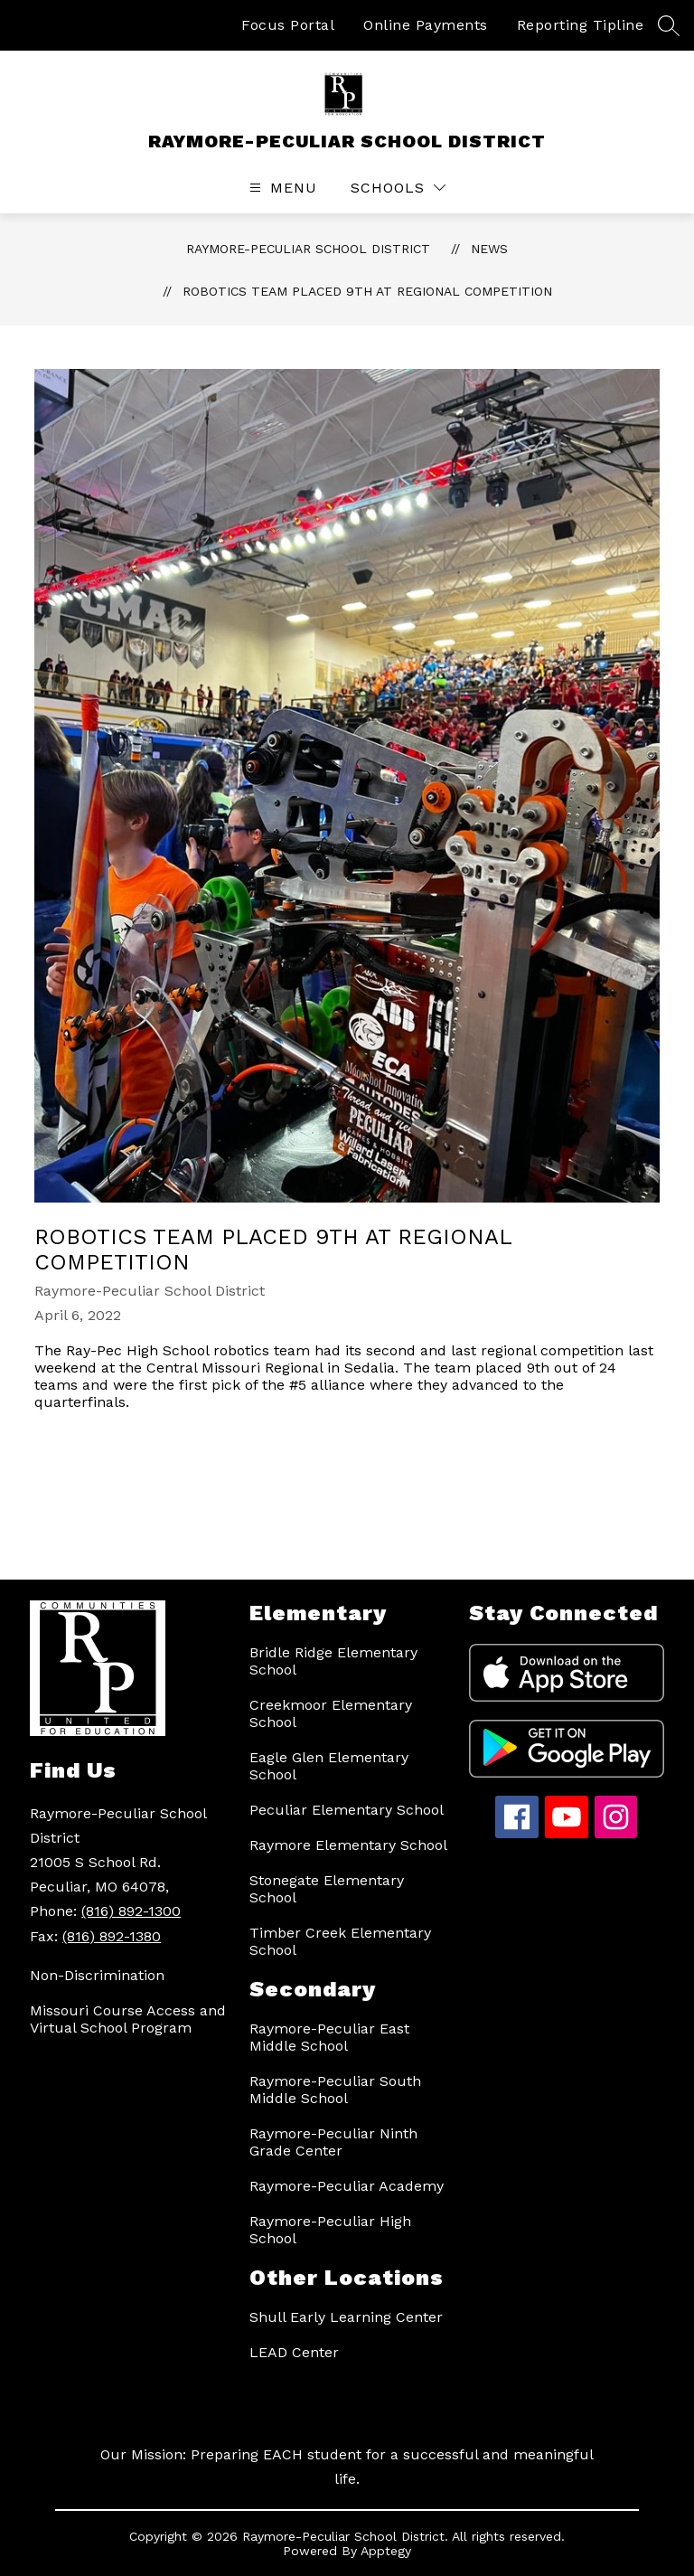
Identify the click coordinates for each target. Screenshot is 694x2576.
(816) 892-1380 (111, 1936)
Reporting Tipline (580, 24)
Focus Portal (287, 24)
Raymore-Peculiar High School (330, 2230)
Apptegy (386, 2550)
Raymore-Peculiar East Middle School (329, 2037)
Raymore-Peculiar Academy (346, 2185)
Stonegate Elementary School (326, 1889)
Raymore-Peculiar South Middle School (335, 2089)
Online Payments (425, 24)
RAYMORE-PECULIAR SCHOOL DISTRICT (308, 248)
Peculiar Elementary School (346, 1809)
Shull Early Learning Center (346, 2317)
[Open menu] (281, 187)
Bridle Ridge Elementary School (333, 1661)
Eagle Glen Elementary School (328, 1766)
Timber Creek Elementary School (340, 1941)
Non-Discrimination (97, 1975)
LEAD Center (294, 2352)
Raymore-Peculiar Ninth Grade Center (333, 2142)
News (489, 248)
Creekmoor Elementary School (330, 1713)
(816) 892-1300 (131, 1911)
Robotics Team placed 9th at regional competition (367, 291)
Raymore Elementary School (348, 1845)
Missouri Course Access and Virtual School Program (128, 2019)
